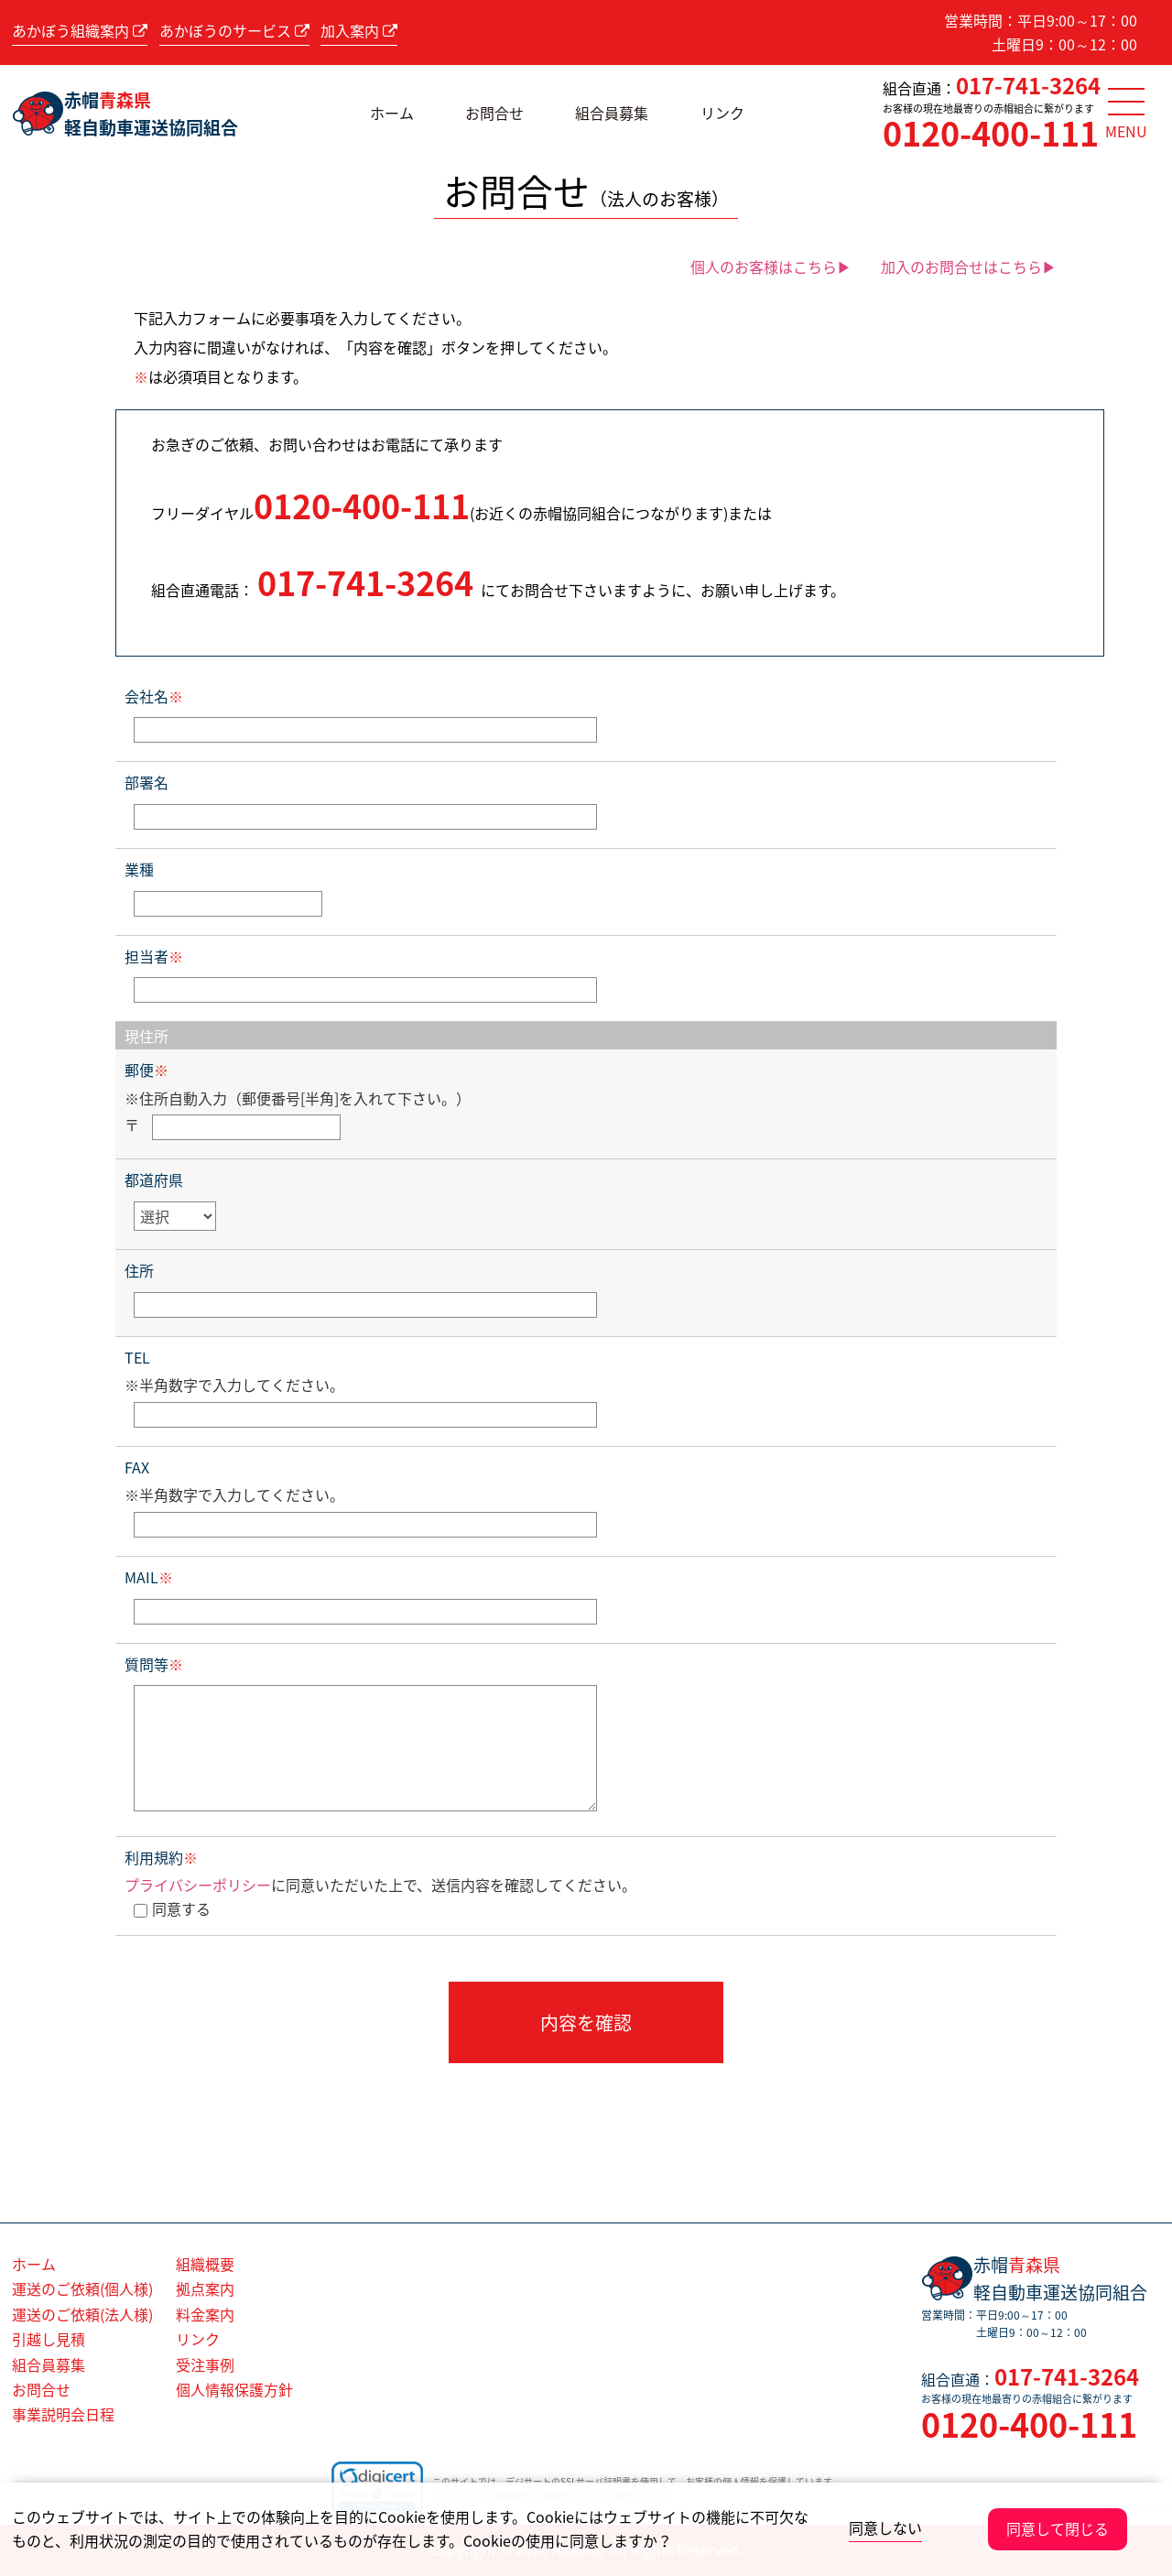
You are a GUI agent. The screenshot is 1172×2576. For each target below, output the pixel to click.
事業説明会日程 (63, 2414)
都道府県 (154, 1179)
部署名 (146, 782)
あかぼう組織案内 (79, 30)
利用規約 (161, 1857)
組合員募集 (611, 113)
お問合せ (494, 113)
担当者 (154, 956)
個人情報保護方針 (234, 2389)
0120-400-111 (991, 133)
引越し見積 (48, 2339)
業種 (139, 869)
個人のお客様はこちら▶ (771, 266)
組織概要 (205, 2264)
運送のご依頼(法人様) (82, 2314)
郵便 (146, 1070)
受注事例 (205, 2364)
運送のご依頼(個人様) (82, 2288)
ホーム (392, 113)
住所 (139, 1270)
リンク (722, 113)
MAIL (149, 1577)
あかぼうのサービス (234, 30)
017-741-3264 (1028, 85)
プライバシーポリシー (198, 1885)
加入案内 (358, 30)
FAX (137, 1467)
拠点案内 (205, 2288)
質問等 (154, 1664)
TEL (137, 1357)
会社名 (154, 696)
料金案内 (205, 2314)
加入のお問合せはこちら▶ (969, 266)
